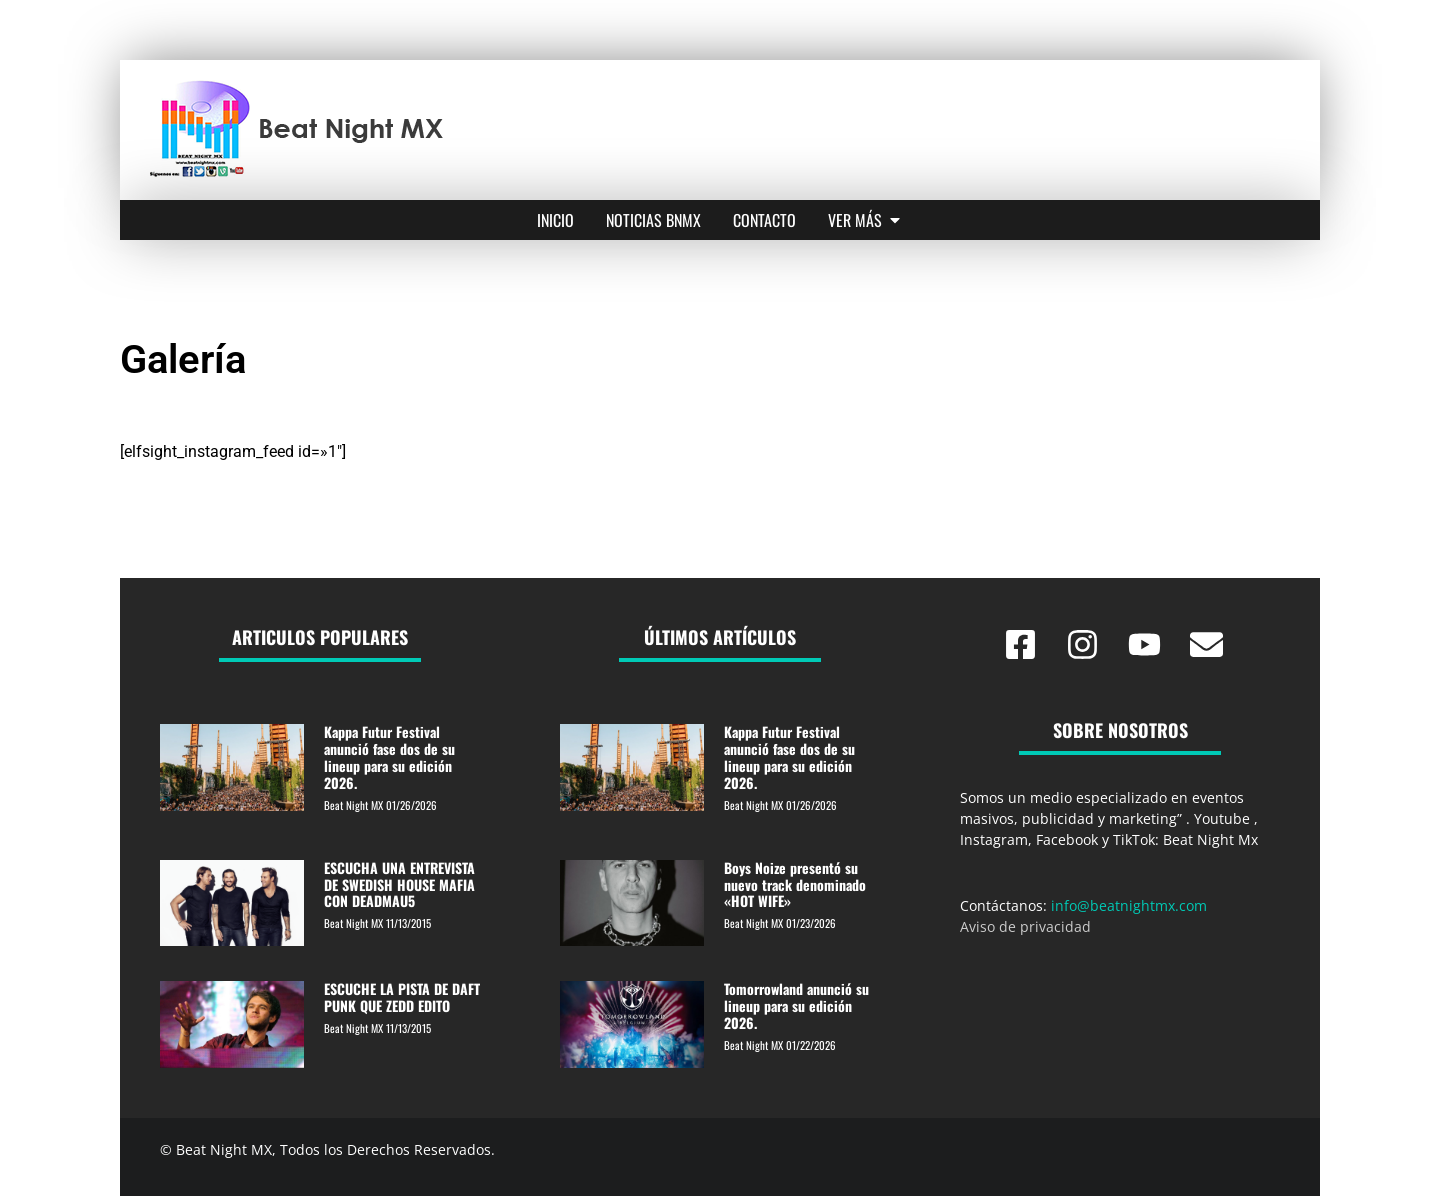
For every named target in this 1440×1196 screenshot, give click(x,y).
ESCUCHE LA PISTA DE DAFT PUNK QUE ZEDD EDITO (402, 997)
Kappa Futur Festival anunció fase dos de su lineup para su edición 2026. (389, 756)
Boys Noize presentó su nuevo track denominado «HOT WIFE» (795, 884)
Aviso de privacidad (1025, 926)
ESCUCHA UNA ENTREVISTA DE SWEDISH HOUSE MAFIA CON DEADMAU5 (399, 884)
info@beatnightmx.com (1129, 905)
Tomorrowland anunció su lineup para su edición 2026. (796, 1005)
